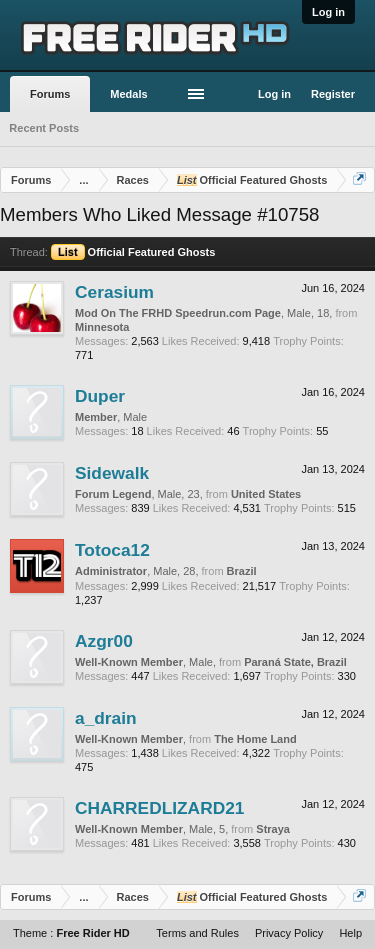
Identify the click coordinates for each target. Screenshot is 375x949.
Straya (273, 829)
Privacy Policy (289, 933)
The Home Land (255, 739)
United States (266, 494)
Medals (128, 94)
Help (350, 933)
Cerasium (114, 292)
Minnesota (102, 327)
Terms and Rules (197, 933)
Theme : (71, 933)
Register (333, 94)
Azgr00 (104, 641)
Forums (50, 94)
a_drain (106, 718)
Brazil (242, 571)
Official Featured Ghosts (133, 252)
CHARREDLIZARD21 (159, 808)
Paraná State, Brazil (295, 662)
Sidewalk (112, 473)
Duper (100, 396)
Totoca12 (112, 550)
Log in (328, 12)
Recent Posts (44, 128)
